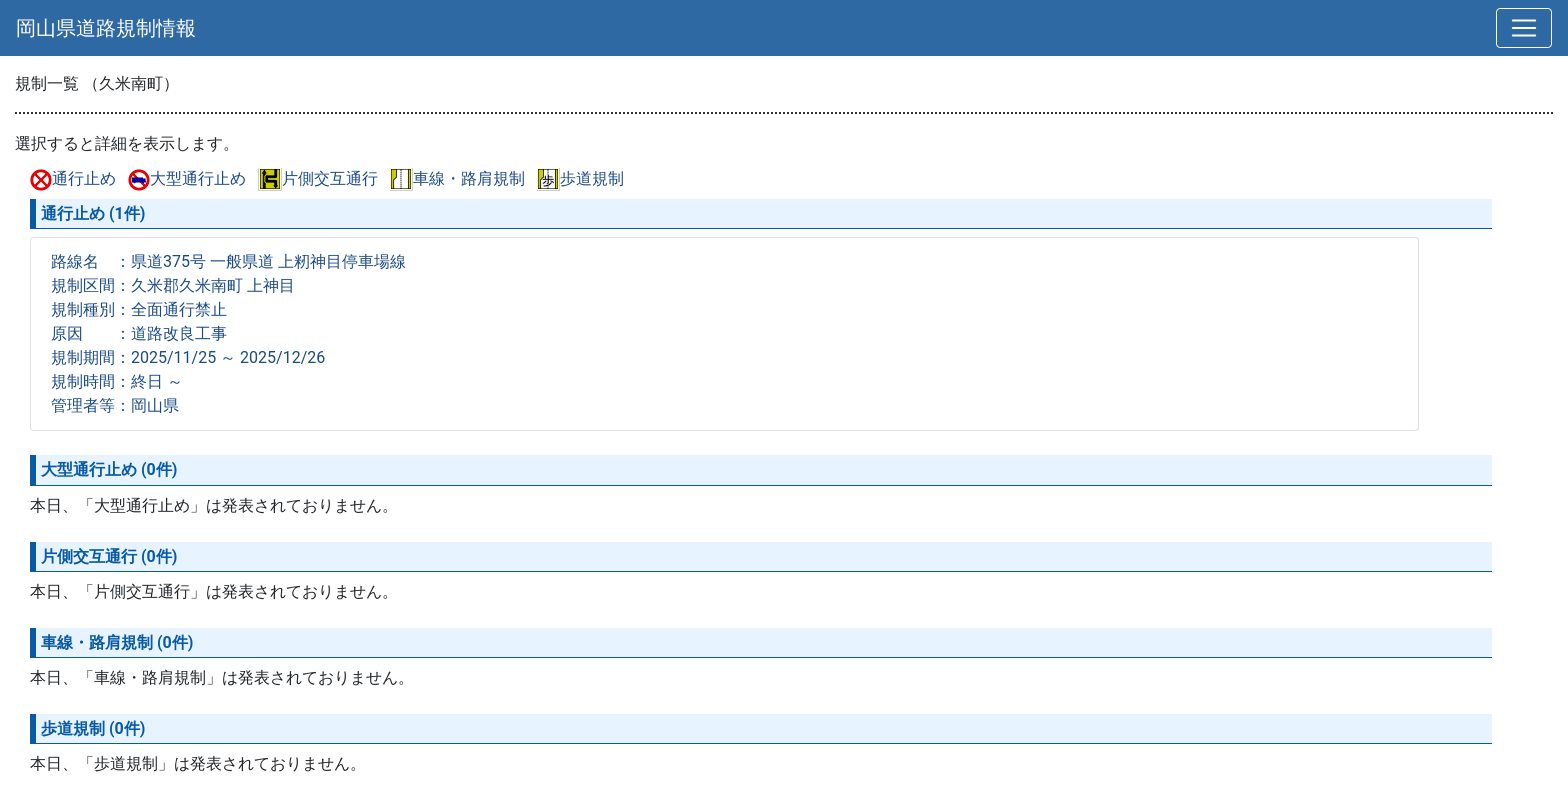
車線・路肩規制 (457, 178)
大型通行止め (187, 178)
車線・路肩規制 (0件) (117, 642)
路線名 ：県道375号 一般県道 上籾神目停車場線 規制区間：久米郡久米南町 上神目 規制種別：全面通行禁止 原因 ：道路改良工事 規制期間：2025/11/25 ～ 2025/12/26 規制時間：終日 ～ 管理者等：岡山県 (228, 333)
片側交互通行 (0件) (109, 556)
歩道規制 (580, 178)
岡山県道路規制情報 (106, 28)
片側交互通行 (318, 178)
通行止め (73, 178)
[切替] (1524, 28)
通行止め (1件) (93, 213)
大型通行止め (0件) (109, 469)
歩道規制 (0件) (93, 728)
